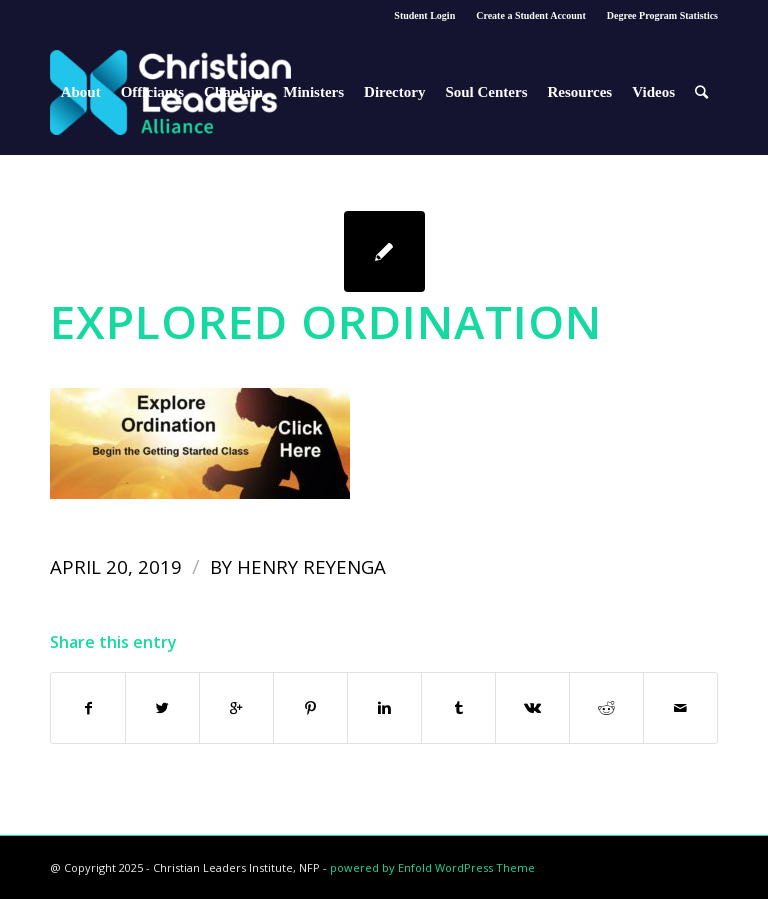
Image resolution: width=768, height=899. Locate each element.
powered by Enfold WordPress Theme (432, 867)
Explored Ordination (326, 321)
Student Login (424, 15)
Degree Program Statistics (662, 15)
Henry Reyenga (311, 566)
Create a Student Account (531, 15)
